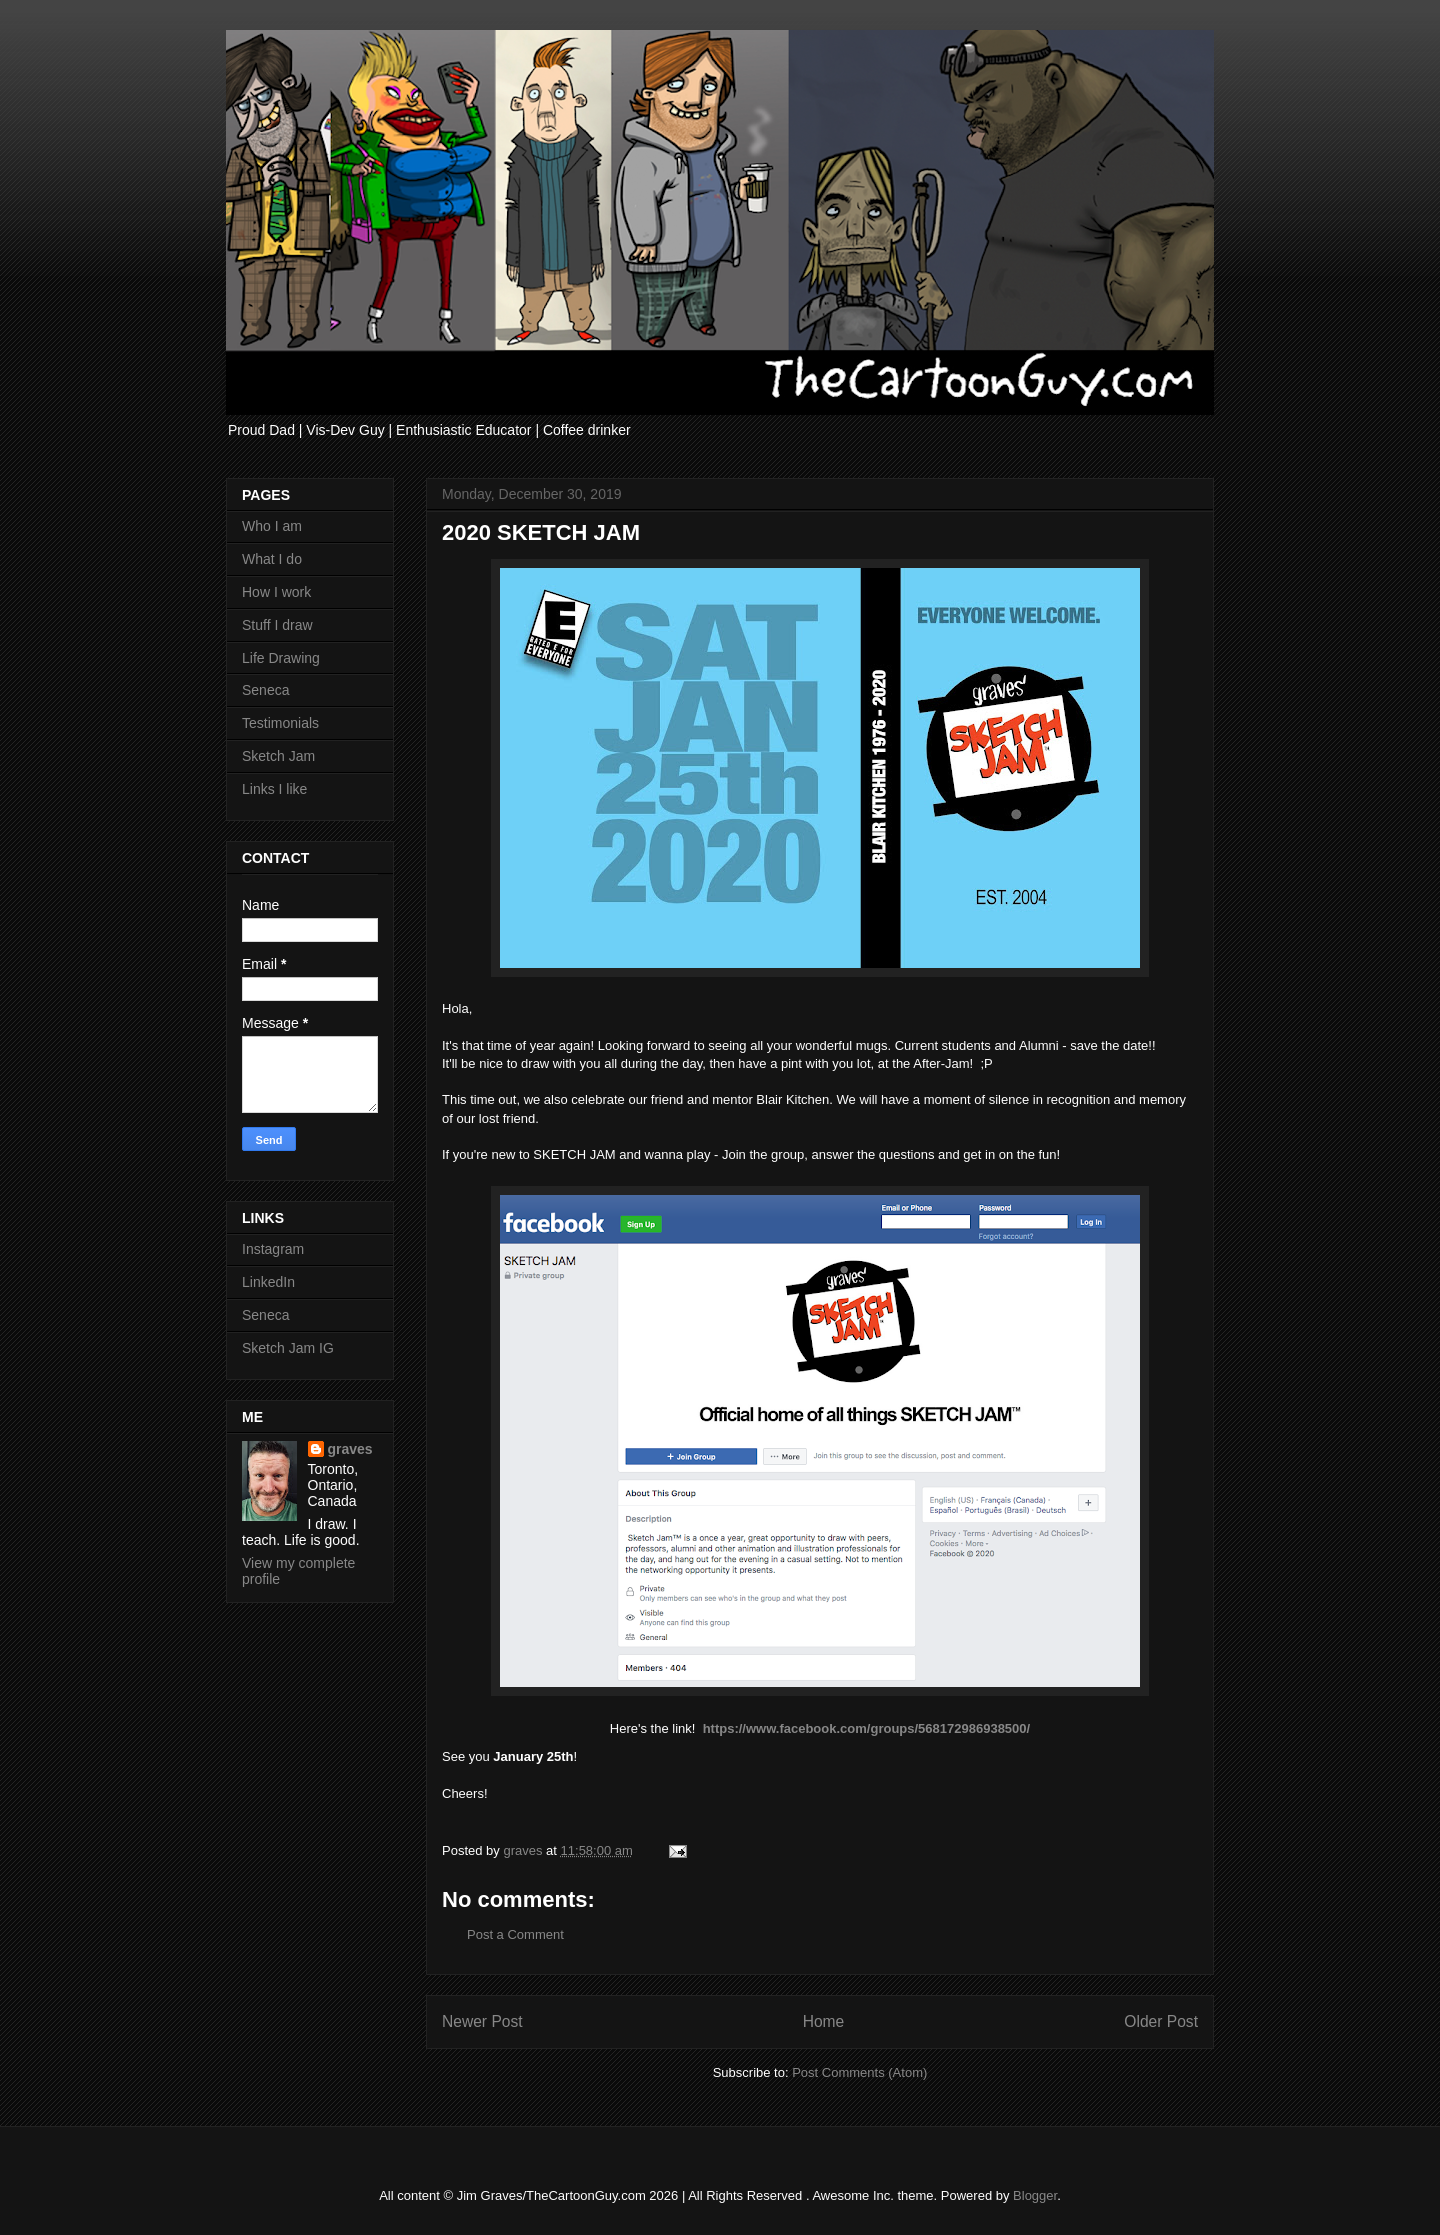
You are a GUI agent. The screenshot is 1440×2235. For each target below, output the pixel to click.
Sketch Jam (278, 756)
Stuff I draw (277, 625)
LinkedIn (268, 1282)
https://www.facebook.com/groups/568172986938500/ (867, 1728)
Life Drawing (281, 658)
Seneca (265, 690)
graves (350, 1449)
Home (824, 2021)
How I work (276, 592)
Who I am (272, 526)
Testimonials (280, 723)
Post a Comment (515, 1934)
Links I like (274, 789)
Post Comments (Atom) (859, 2072)
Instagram (273, 1249)
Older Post (1161, 2021)
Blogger (1035, 2195)
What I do (272, 559)
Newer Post (482, 2021)
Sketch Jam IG (288, 1348)
